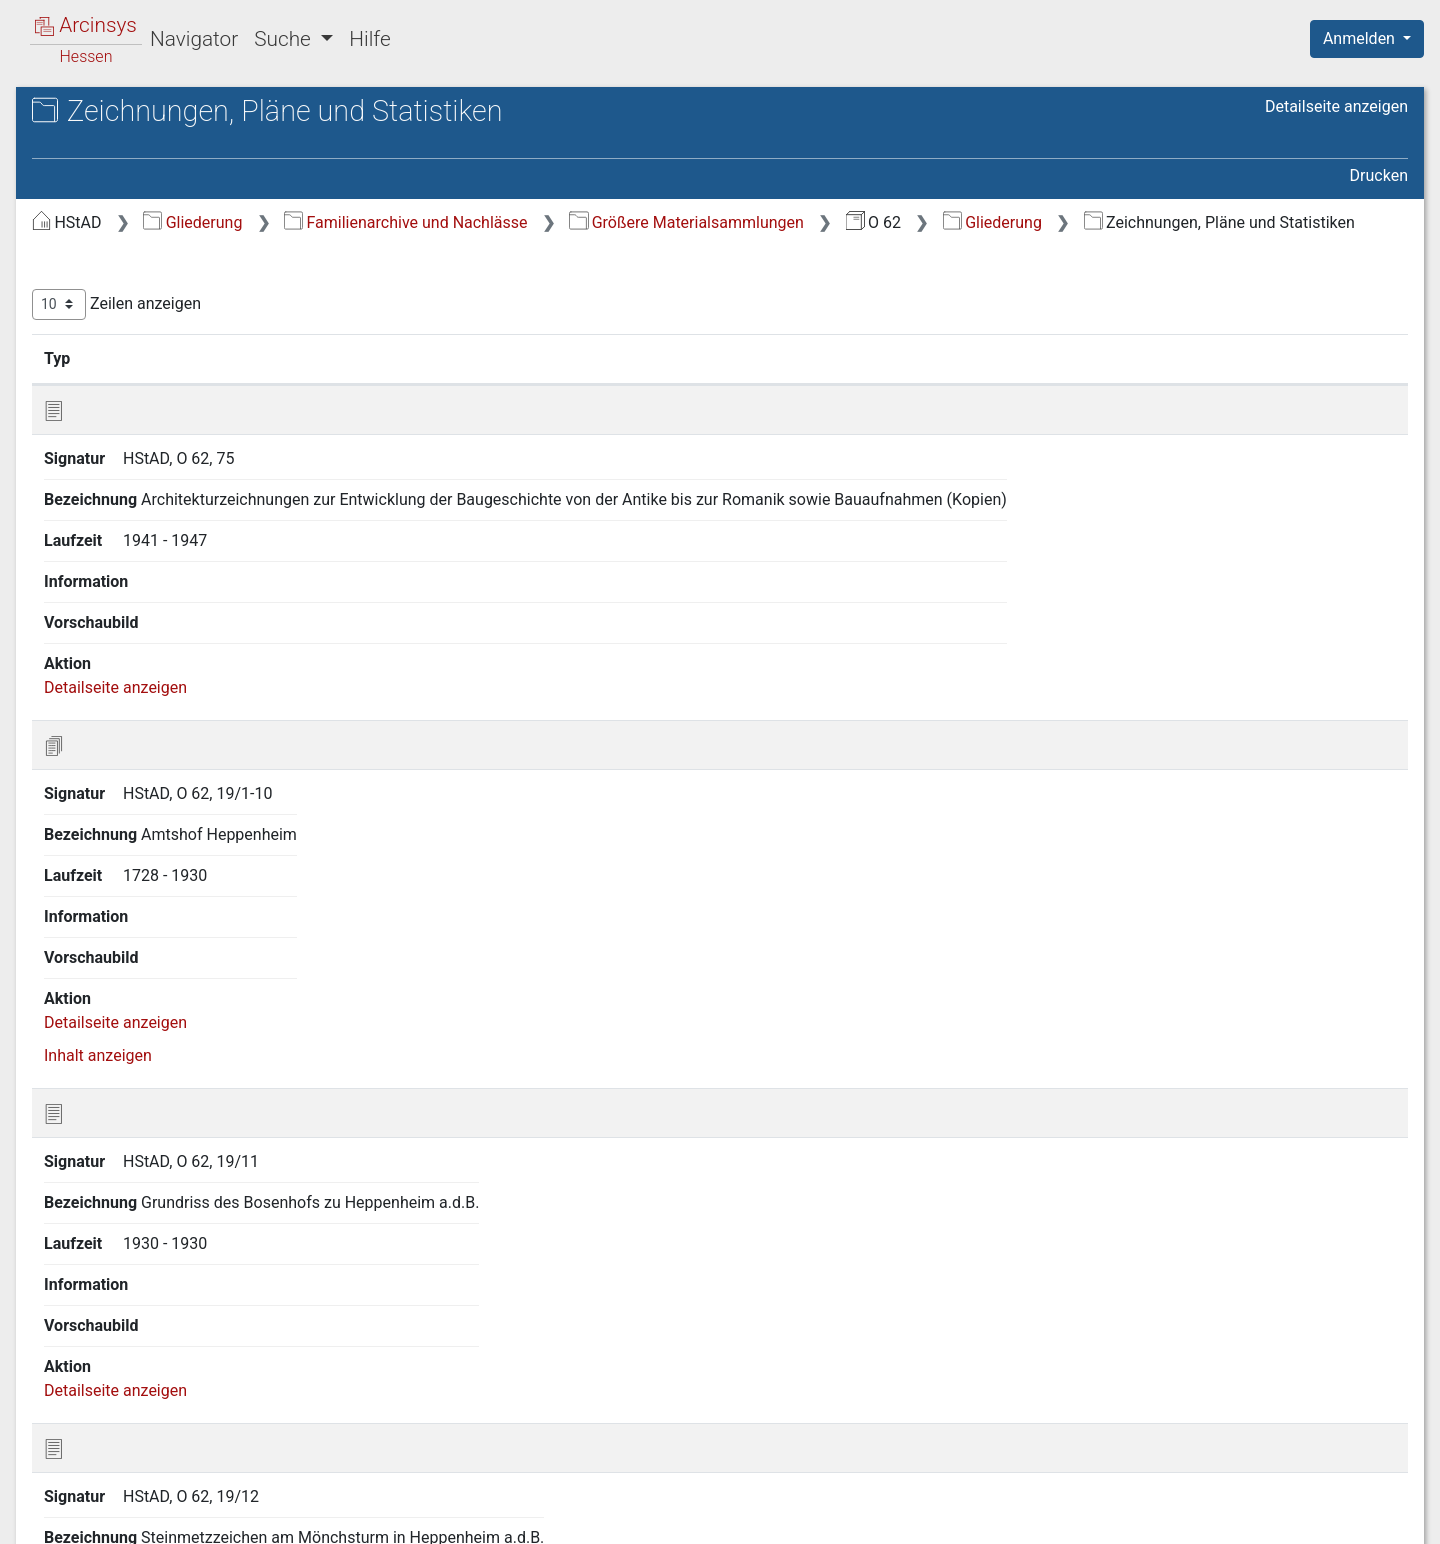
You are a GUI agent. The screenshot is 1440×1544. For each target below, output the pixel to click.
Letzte (1373, 1416)
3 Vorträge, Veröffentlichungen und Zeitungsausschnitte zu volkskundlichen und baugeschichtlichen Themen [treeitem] (192, 327)
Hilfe (369, 39)
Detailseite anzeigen (1336, 106)
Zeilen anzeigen (452, 329)
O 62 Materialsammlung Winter (198, 155)
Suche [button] (285, 39)
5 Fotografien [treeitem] (116, 438)
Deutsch (120, 1502)
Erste (1027, 1416)
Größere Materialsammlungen (1022, 222)
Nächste (1296, 1416)
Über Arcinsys (924, 1517)
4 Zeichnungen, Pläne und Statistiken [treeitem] (160, 400)
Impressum (1373, 1517)
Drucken (1379, 175)
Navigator (194, 39)
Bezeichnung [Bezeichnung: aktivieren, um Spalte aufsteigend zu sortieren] (632, 383)
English (46, 1502)
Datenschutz (1073, 1517)
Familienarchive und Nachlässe (741, 222)
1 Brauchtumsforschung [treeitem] (154, 244)
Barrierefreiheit (1226, 1517)
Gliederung (528, 222)
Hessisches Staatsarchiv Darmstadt (195, 134)
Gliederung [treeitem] (86, 220)
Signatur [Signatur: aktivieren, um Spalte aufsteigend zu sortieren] (485, 383)
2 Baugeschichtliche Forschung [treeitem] (180, 268)
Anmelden (1361, 38)
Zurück (1094, 1416)
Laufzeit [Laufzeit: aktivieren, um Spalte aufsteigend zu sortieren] (967, 383)
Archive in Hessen (111, 113)
